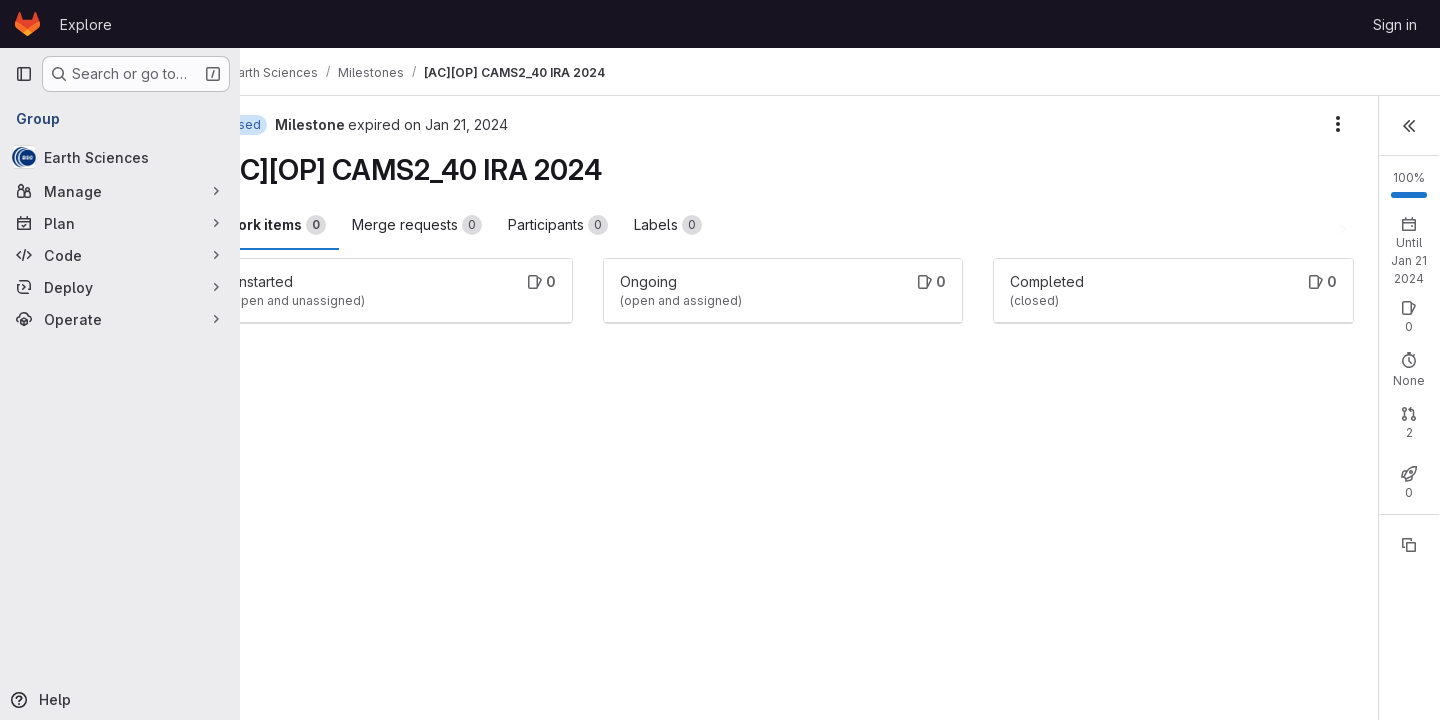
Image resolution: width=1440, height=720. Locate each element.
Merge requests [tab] (469, 225)
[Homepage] (27, 24)
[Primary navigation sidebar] (24, 74)
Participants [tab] (610, 225)
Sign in (1395, 24)
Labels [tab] (720, 225)
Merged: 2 (1356, 462)
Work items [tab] (327, 225)
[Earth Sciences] (120, 157)
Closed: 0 (1273, 328)
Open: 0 (1198, 328)
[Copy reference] (1409, 581)
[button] (1409, 124)
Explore (86, 24)
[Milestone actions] (1110, 124)
